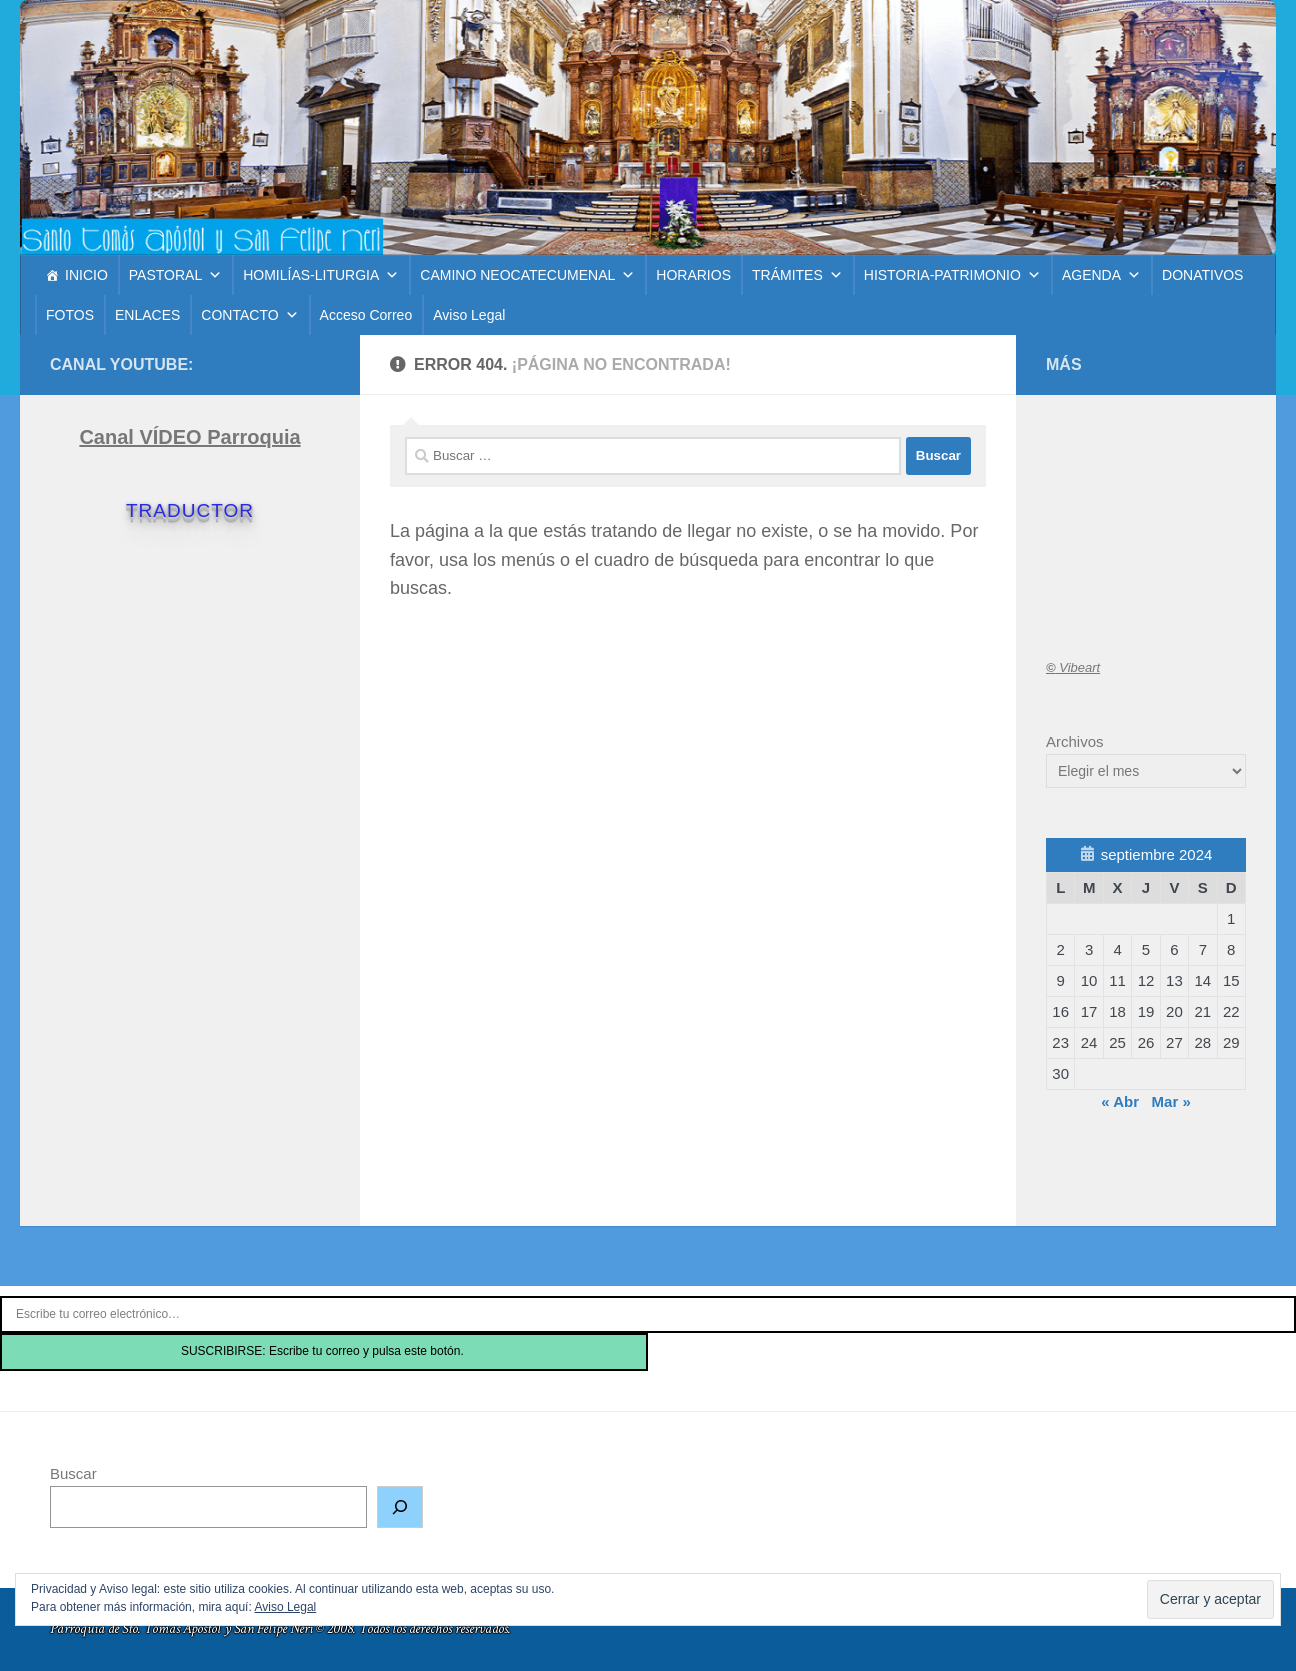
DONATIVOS (1202, 275)
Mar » (1171, 1101)
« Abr (1120, 1101)
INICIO (86, 275)
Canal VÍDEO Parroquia (189, 437)
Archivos (1075, 741)
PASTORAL (175, 275)
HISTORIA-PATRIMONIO (952, 275)
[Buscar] (400, 1507)
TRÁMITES (797, 275)
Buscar (73, 1473)
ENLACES (147, 315)
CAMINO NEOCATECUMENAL (527, 275)
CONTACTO (249, 315)
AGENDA (1101, 275)
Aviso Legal (469, 315)
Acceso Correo (366, 315)
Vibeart (1073, 667)
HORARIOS (693, 275)
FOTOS (70, 315)
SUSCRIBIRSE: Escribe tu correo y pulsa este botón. (324, 1351)
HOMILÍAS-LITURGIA (321, 275)
